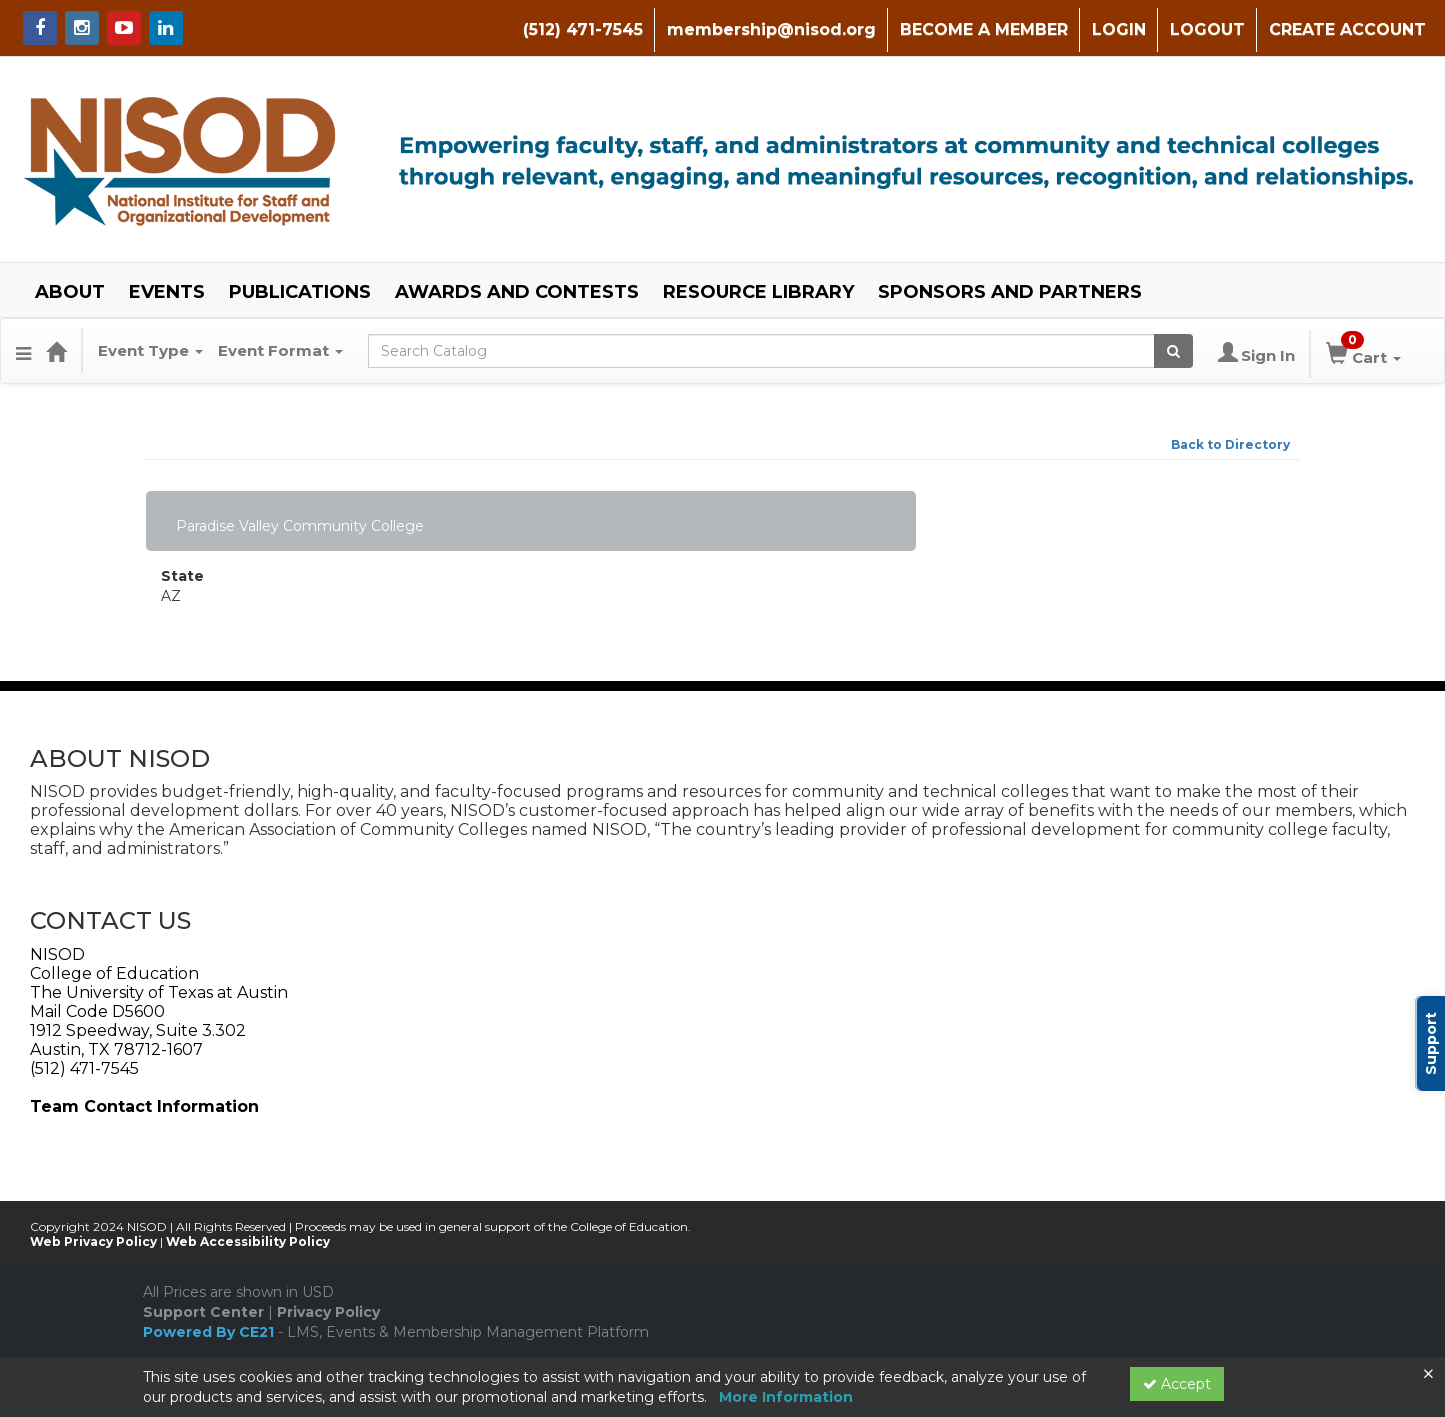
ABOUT (70, 292)
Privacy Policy (328, 1312)
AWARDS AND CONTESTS (517, 292)
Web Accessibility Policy (248, 1241)
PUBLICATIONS (300, 292)
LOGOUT (1207, 29)
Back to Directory (1230, 444)
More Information (786, 1397)
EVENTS (167, 292)
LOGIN (1119, 29)
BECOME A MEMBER (984, 29)
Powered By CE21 (210, 1332)
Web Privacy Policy (93, 1241)
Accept (1177, 1384)
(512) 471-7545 (583, 29)
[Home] (56, 351)
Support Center (203, 1312)
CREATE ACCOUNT (1347, 29)
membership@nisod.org (771, 29)
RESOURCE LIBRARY (758, 292)
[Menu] (23, 351)
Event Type (150, 350)
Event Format (280, 350)
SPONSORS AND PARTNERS (1010, 292)
